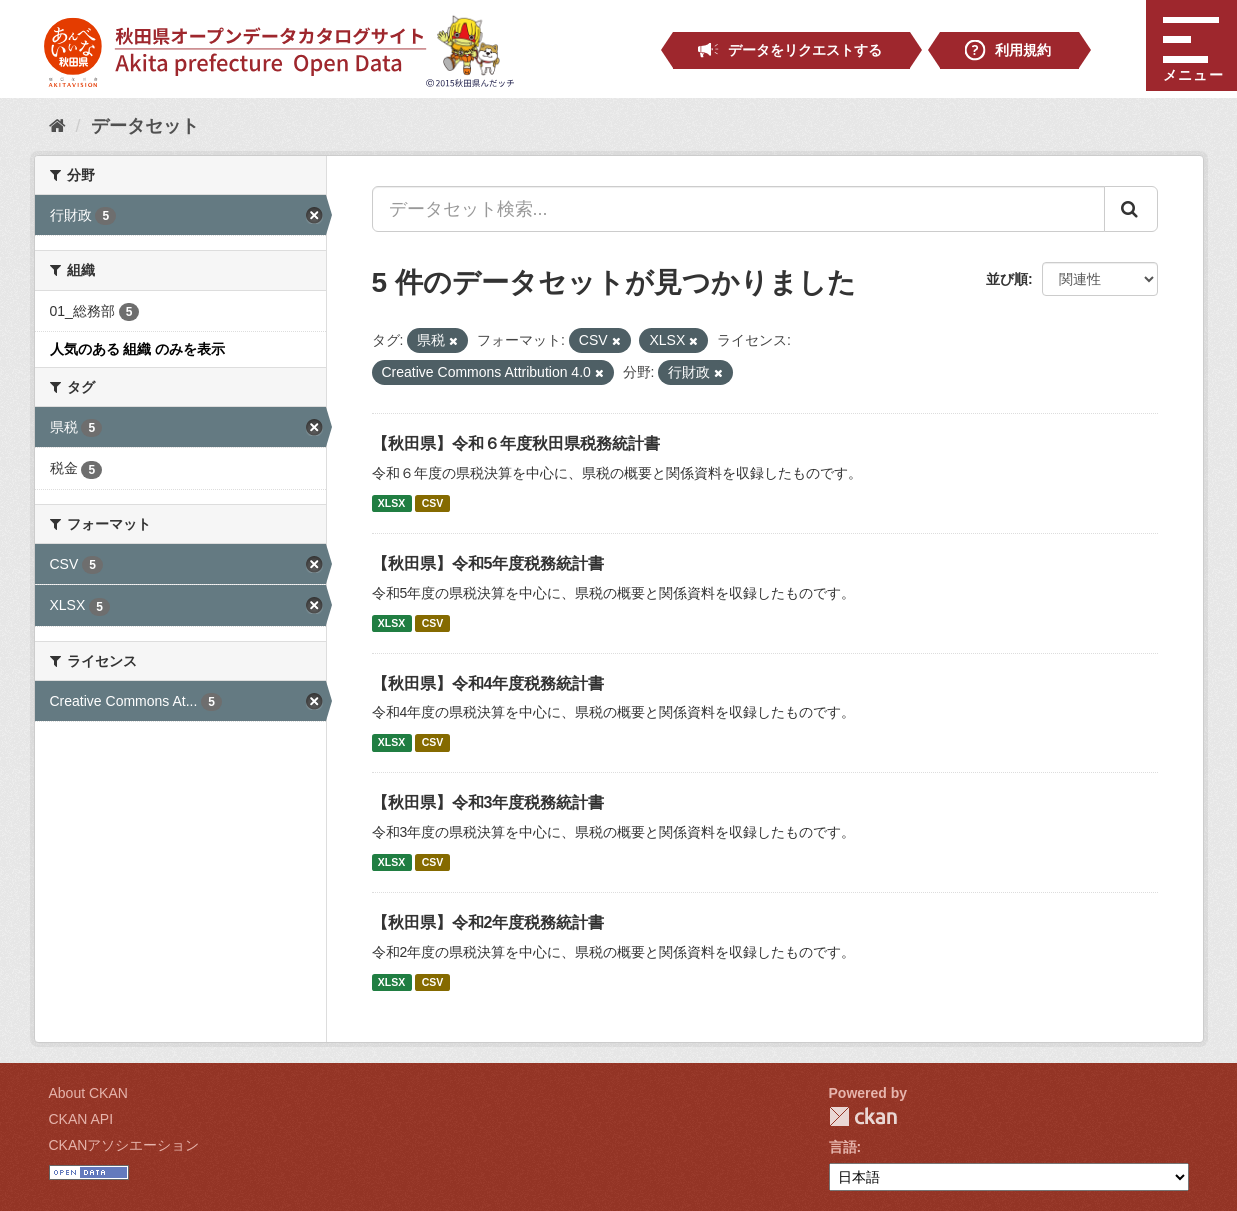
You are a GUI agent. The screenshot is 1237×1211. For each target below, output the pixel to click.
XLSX (391, 503)
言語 (843, 1147)
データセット (145, 126)
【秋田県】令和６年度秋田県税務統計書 (516, 443)
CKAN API (81, 1119)
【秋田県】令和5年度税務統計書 (488, 563)
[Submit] (1131, 209)
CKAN (863, 1116)
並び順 (1007, 279)
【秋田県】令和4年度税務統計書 (488, 683)
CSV (433, 503)
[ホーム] (57, 126)
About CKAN (88, 1093)
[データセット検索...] (738, 209)
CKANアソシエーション (124, 1145)
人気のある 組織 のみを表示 (138, 349)
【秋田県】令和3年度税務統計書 (488, 802)
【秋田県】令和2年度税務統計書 (488, 922)
